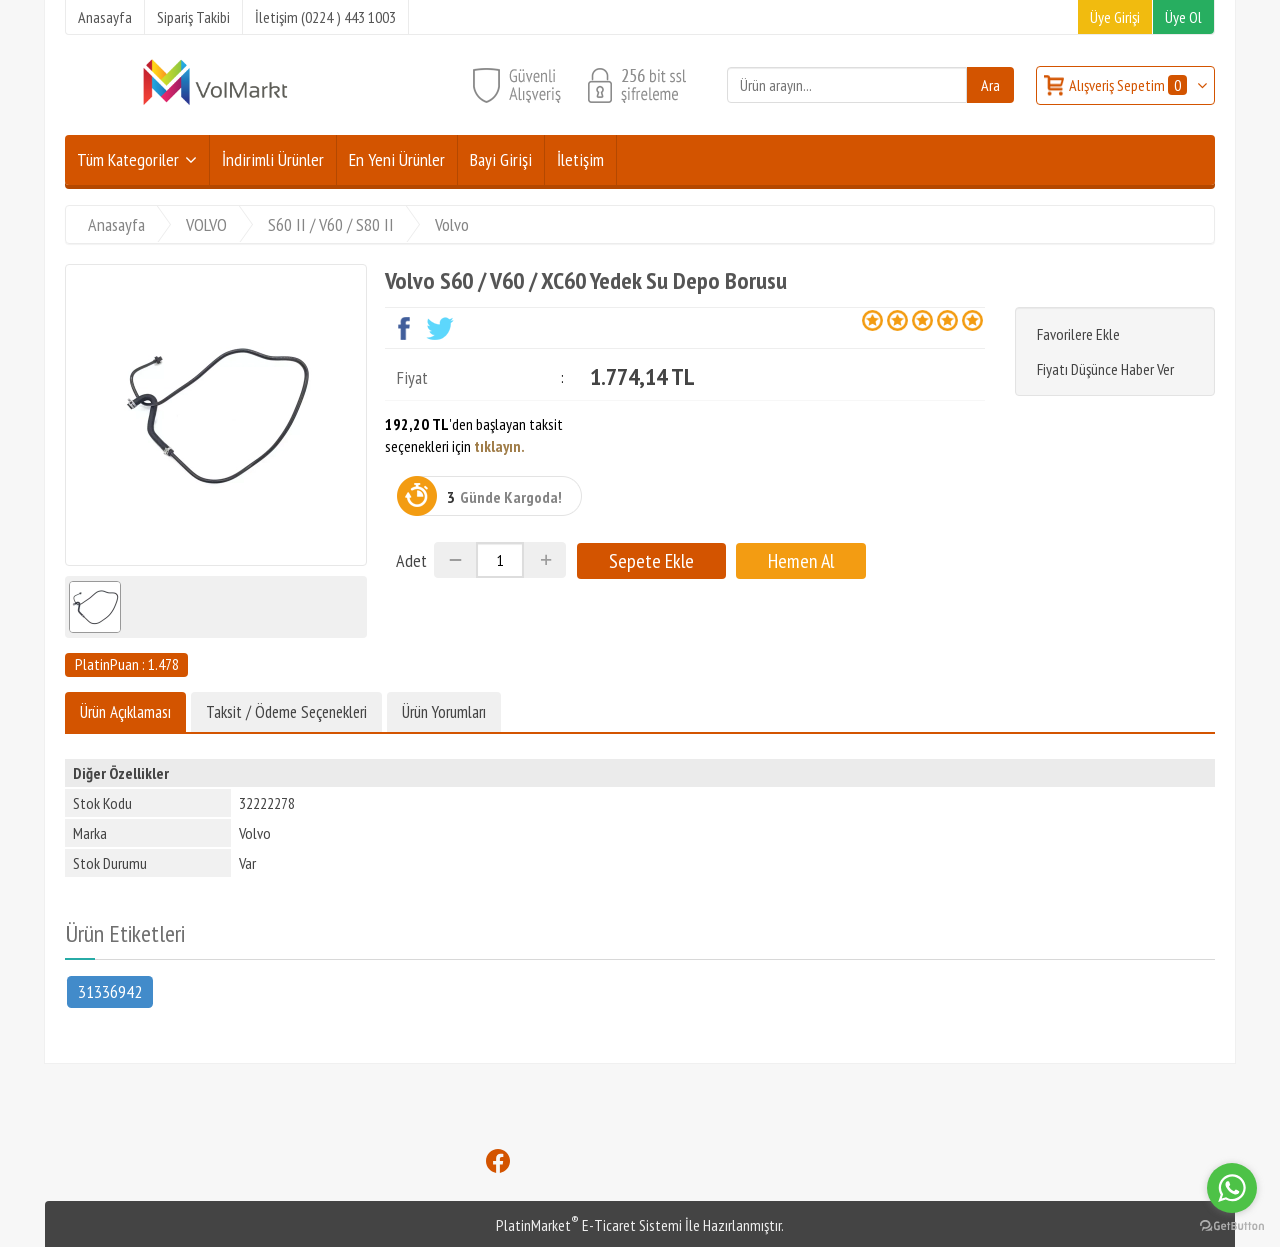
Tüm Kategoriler (128, 159)
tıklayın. (499, 446)
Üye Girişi (1115, 17)
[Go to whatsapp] (1232, 1188)
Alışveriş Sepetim (1129, 85)
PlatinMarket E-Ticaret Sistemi (589, 1225)
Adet (411, 560)
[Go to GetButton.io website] (1232, 1226)
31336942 (110, 990)
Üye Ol (1183, 17)
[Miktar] (500, 560)
